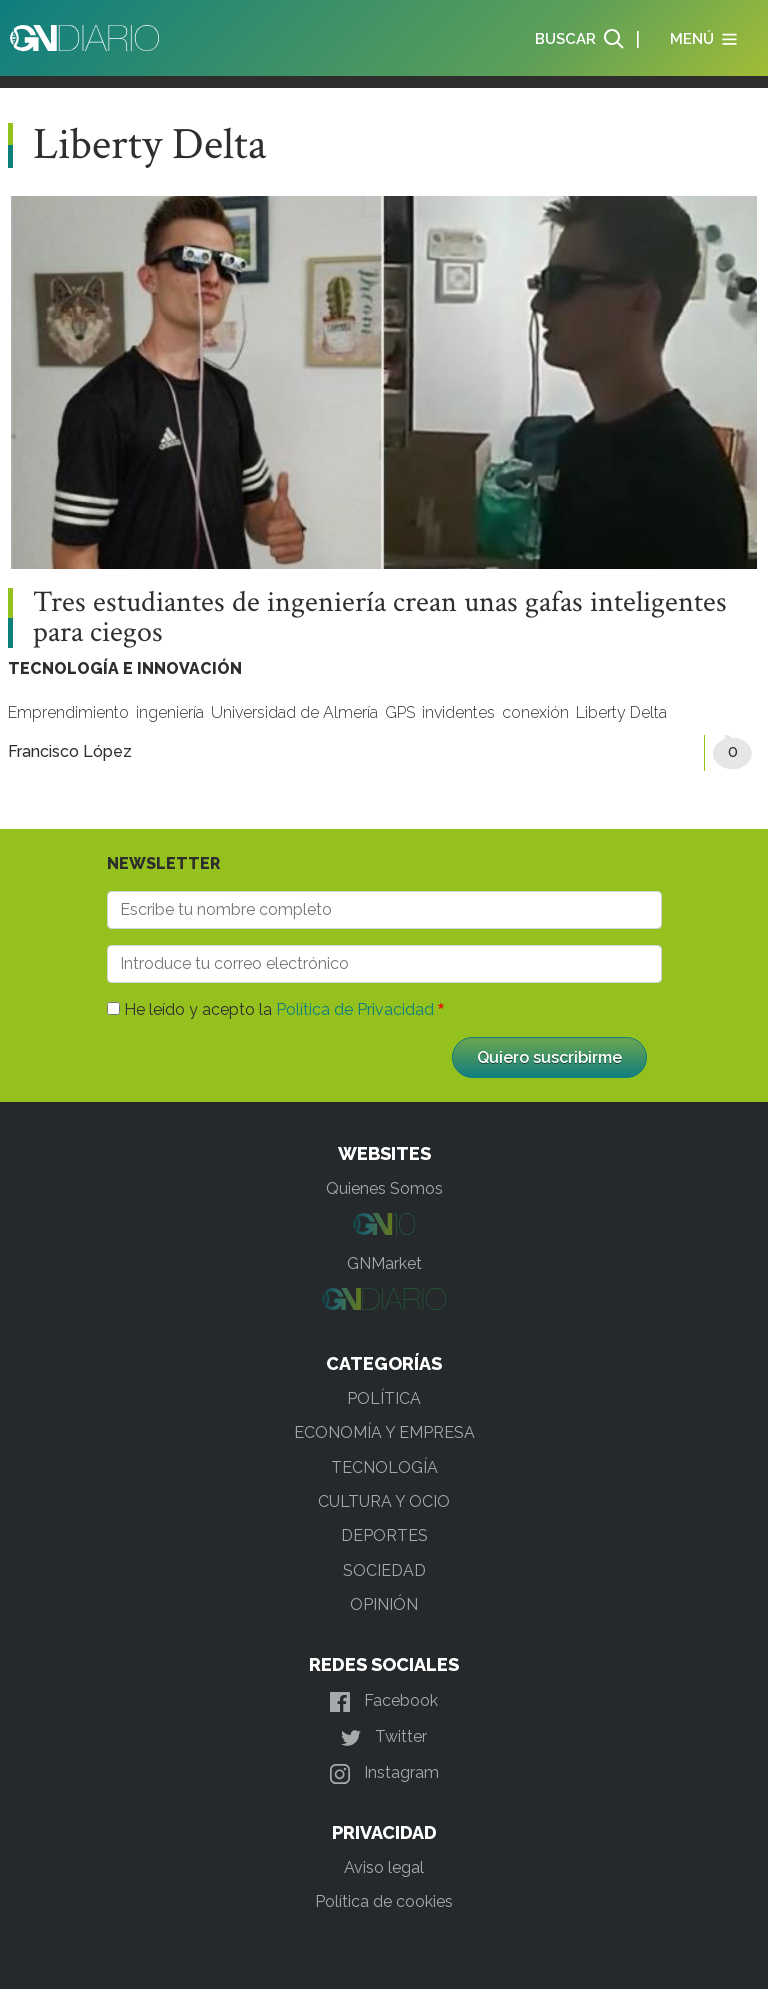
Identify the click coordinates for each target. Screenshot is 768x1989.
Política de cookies (384, 1901)
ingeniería (170, 712)
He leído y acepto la (279, 1009)
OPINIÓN (384, 1604)
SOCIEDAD (384, 1570)
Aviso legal (384, 1867)
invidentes (458, 712)
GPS (400, 712)
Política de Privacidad (355, 1009)
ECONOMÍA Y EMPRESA (384, 1432)
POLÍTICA (384, 1398)
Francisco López (70, 751)
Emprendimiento (68, 712)
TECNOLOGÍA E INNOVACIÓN (125, 668)
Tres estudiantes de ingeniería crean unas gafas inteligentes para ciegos (380, 618)
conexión (535, 712)
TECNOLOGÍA (384, 1467)
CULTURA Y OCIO (384, 1501)
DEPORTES (384, 1535)
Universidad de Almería (294, 712)
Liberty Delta (621, 712)
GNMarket (384, 1263)
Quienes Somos (384, 1188)
